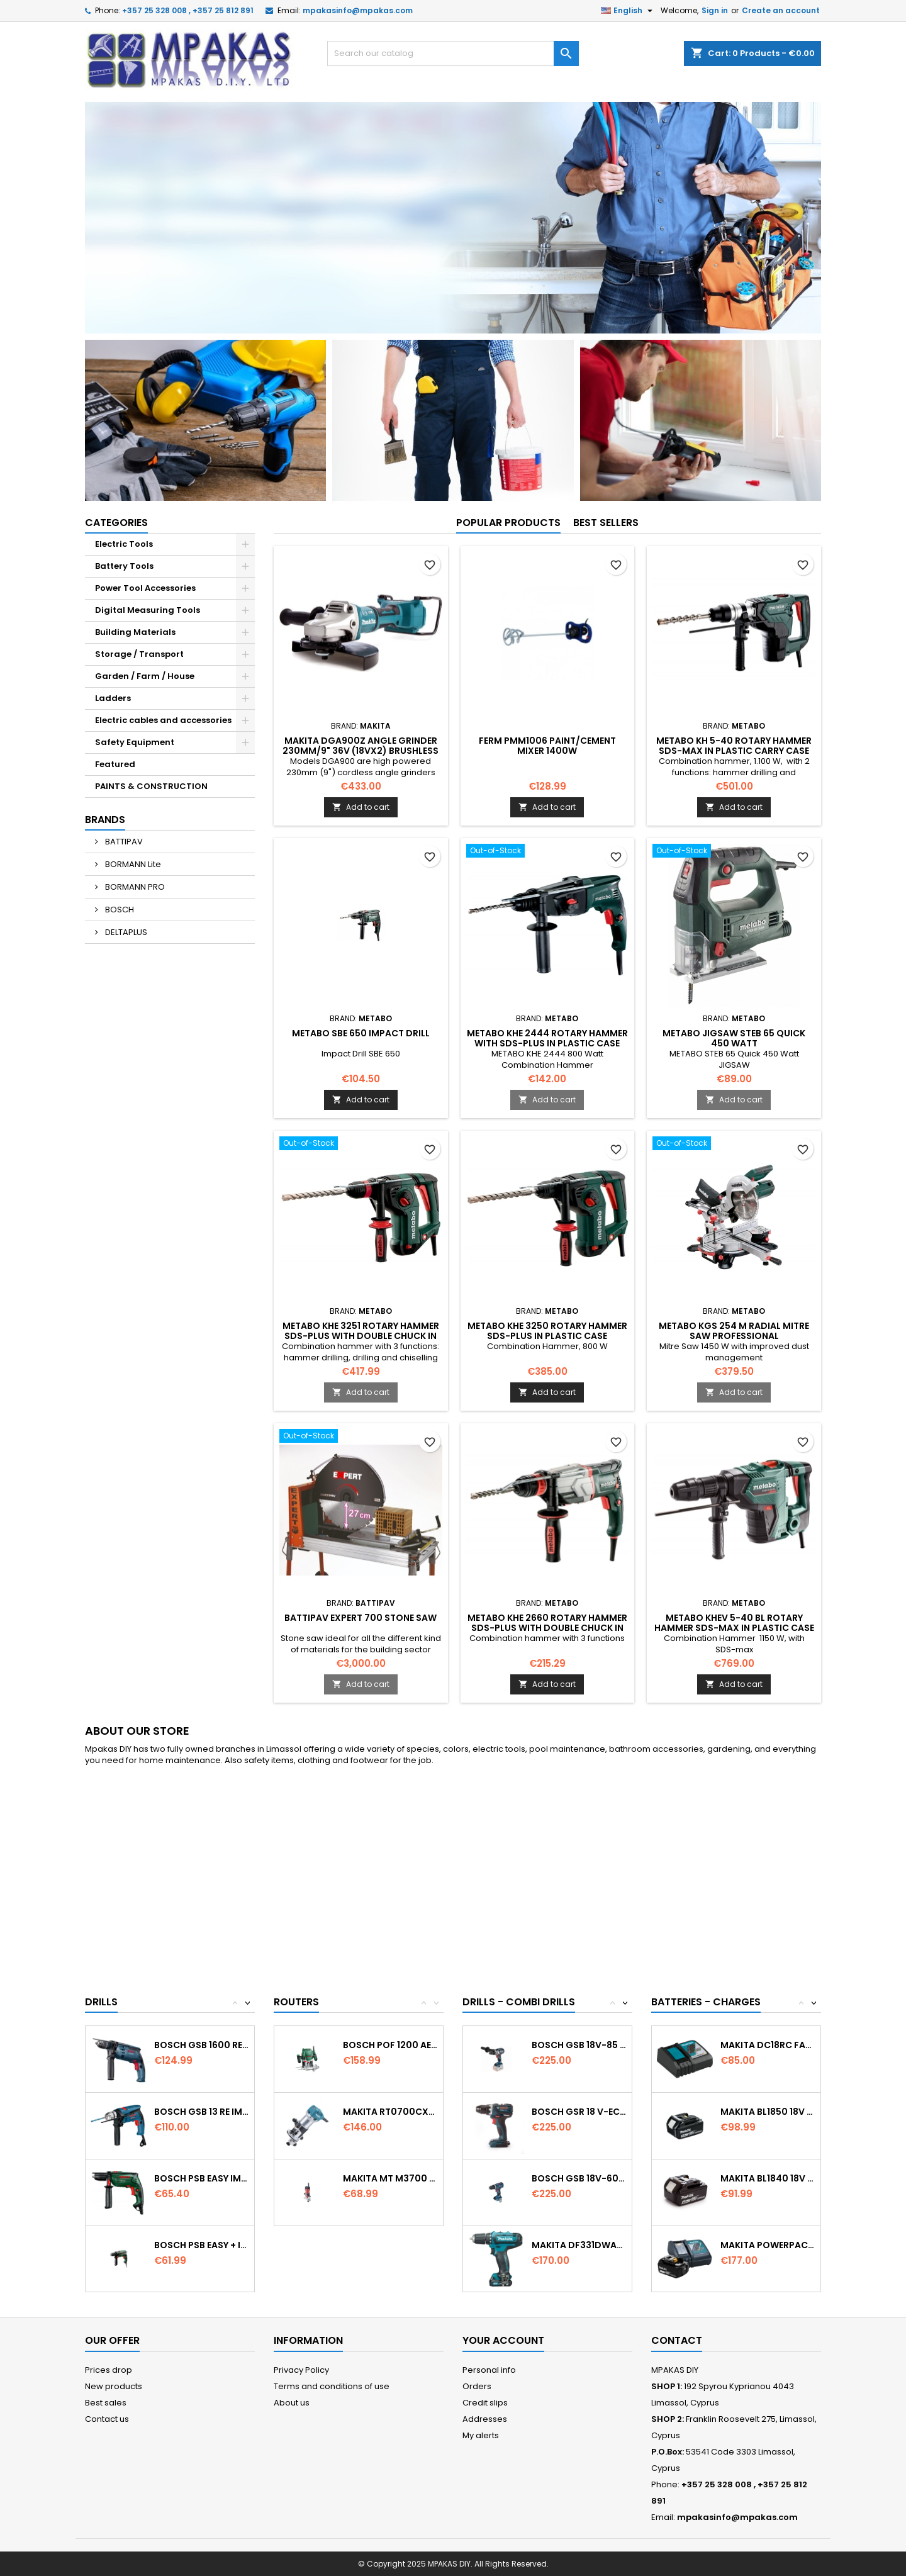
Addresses (484, 2419)
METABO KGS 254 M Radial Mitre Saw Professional (734, 1330)
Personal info (489, 2370)
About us (292, 2403)
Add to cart (360, 807)
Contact (676, 2340)
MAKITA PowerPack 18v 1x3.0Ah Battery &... (767, 2245)
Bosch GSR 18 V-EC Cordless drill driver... (579, 2112)
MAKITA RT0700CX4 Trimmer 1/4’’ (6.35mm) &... (390, 2112)
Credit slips (485, 2403)
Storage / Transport (139, 654)
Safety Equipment (134, 742)
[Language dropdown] (628, 10)
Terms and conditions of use (331, 2386)
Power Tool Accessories (145, 588)
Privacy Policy (301, 2370)
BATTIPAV (123, 842)
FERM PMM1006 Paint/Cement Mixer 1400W (547, 745)
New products (113, 2386)
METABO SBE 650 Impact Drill (361, 1033)
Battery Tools (124, 566)
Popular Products (508, 522)
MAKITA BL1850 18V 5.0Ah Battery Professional (767, 2112)
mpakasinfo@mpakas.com (358, 10)
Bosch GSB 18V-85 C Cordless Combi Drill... (579, 2045)
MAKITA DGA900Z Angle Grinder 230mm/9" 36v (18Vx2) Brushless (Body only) (360, 750)
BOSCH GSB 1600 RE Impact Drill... (201, 2045)
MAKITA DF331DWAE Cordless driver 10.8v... (579, 2245)
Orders (476, 2386)
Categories (116, 522)
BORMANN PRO (134, 887)
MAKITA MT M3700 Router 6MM (390, 2178)
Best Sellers (606, 522)
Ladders (113, 698)
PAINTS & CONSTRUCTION (151, 786)
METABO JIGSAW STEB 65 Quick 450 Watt (734, 1038)
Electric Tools (124, 544)
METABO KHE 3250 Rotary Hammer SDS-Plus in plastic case (547, 1330)
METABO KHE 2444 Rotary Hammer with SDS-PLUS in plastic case (547, 1038)
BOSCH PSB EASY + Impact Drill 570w (201, 2245)
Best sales (105, 2403)
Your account (503, 2340)
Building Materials (135, 632)
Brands (105, 819)
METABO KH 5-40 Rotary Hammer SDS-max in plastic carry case (734, 745)
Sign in (715, 10)
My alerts (480, 2435)
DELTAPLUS (125, 932)
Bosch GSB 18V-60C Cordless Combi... (579, 2178)
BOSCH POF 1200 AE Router (390, 2045)
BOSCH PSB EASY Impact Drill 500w (201, 2178)
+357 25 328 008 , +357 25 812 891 (188, 10)
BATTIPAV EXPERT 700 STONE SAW (360, 1617)
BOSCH (118, 910)
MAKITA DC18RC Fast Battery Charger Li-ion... (767, 2045)
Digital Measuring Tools (147, 610)
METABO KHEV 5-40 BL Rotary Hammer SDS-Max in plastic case (734, 1622)
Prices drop (108, 2370)
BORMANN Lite (132, 864)
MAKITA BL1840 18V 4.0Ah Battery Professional (767, 2178)
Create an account (781, 10)
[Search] (453, 53)
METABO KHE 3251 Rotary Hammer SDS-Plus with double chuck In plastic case (360, 1335)
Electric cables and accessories (163, 720)
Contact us (107, 2419)
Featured (115, 764)
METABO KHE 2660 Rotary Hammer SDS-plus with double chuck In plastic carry (547, 1627)
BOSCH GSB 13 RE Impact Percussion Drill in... (201, 2112)
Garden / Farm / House (144, 676)
